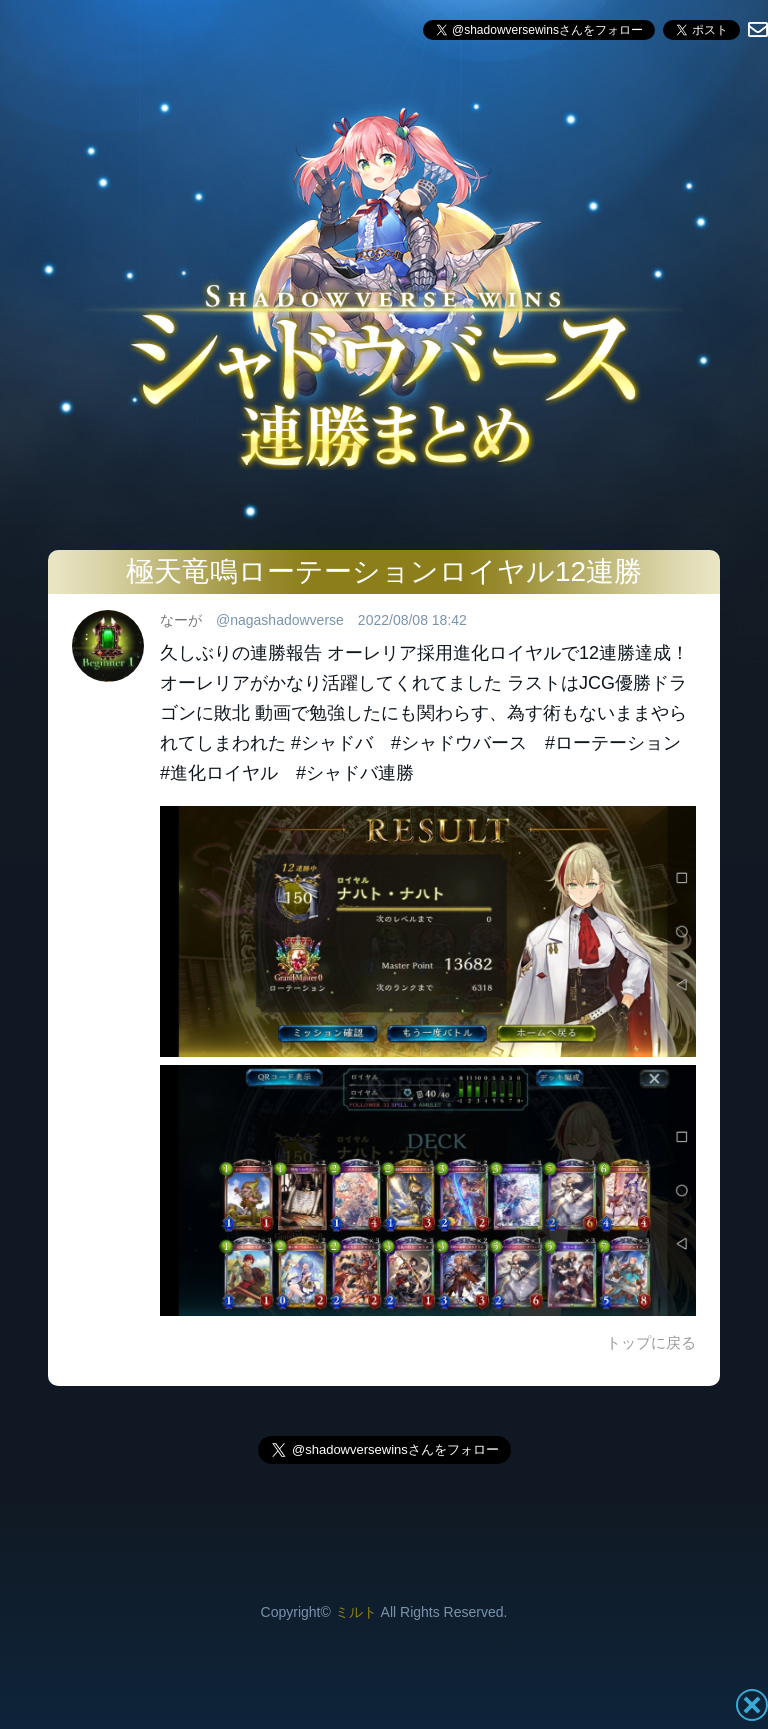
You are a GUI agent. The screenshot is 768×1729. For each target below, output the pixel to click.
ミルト (356, 1612)
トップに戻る (651, 1342)
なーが (181, 620)
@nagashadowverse (280, 620)
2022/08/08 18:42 (412, 620)
